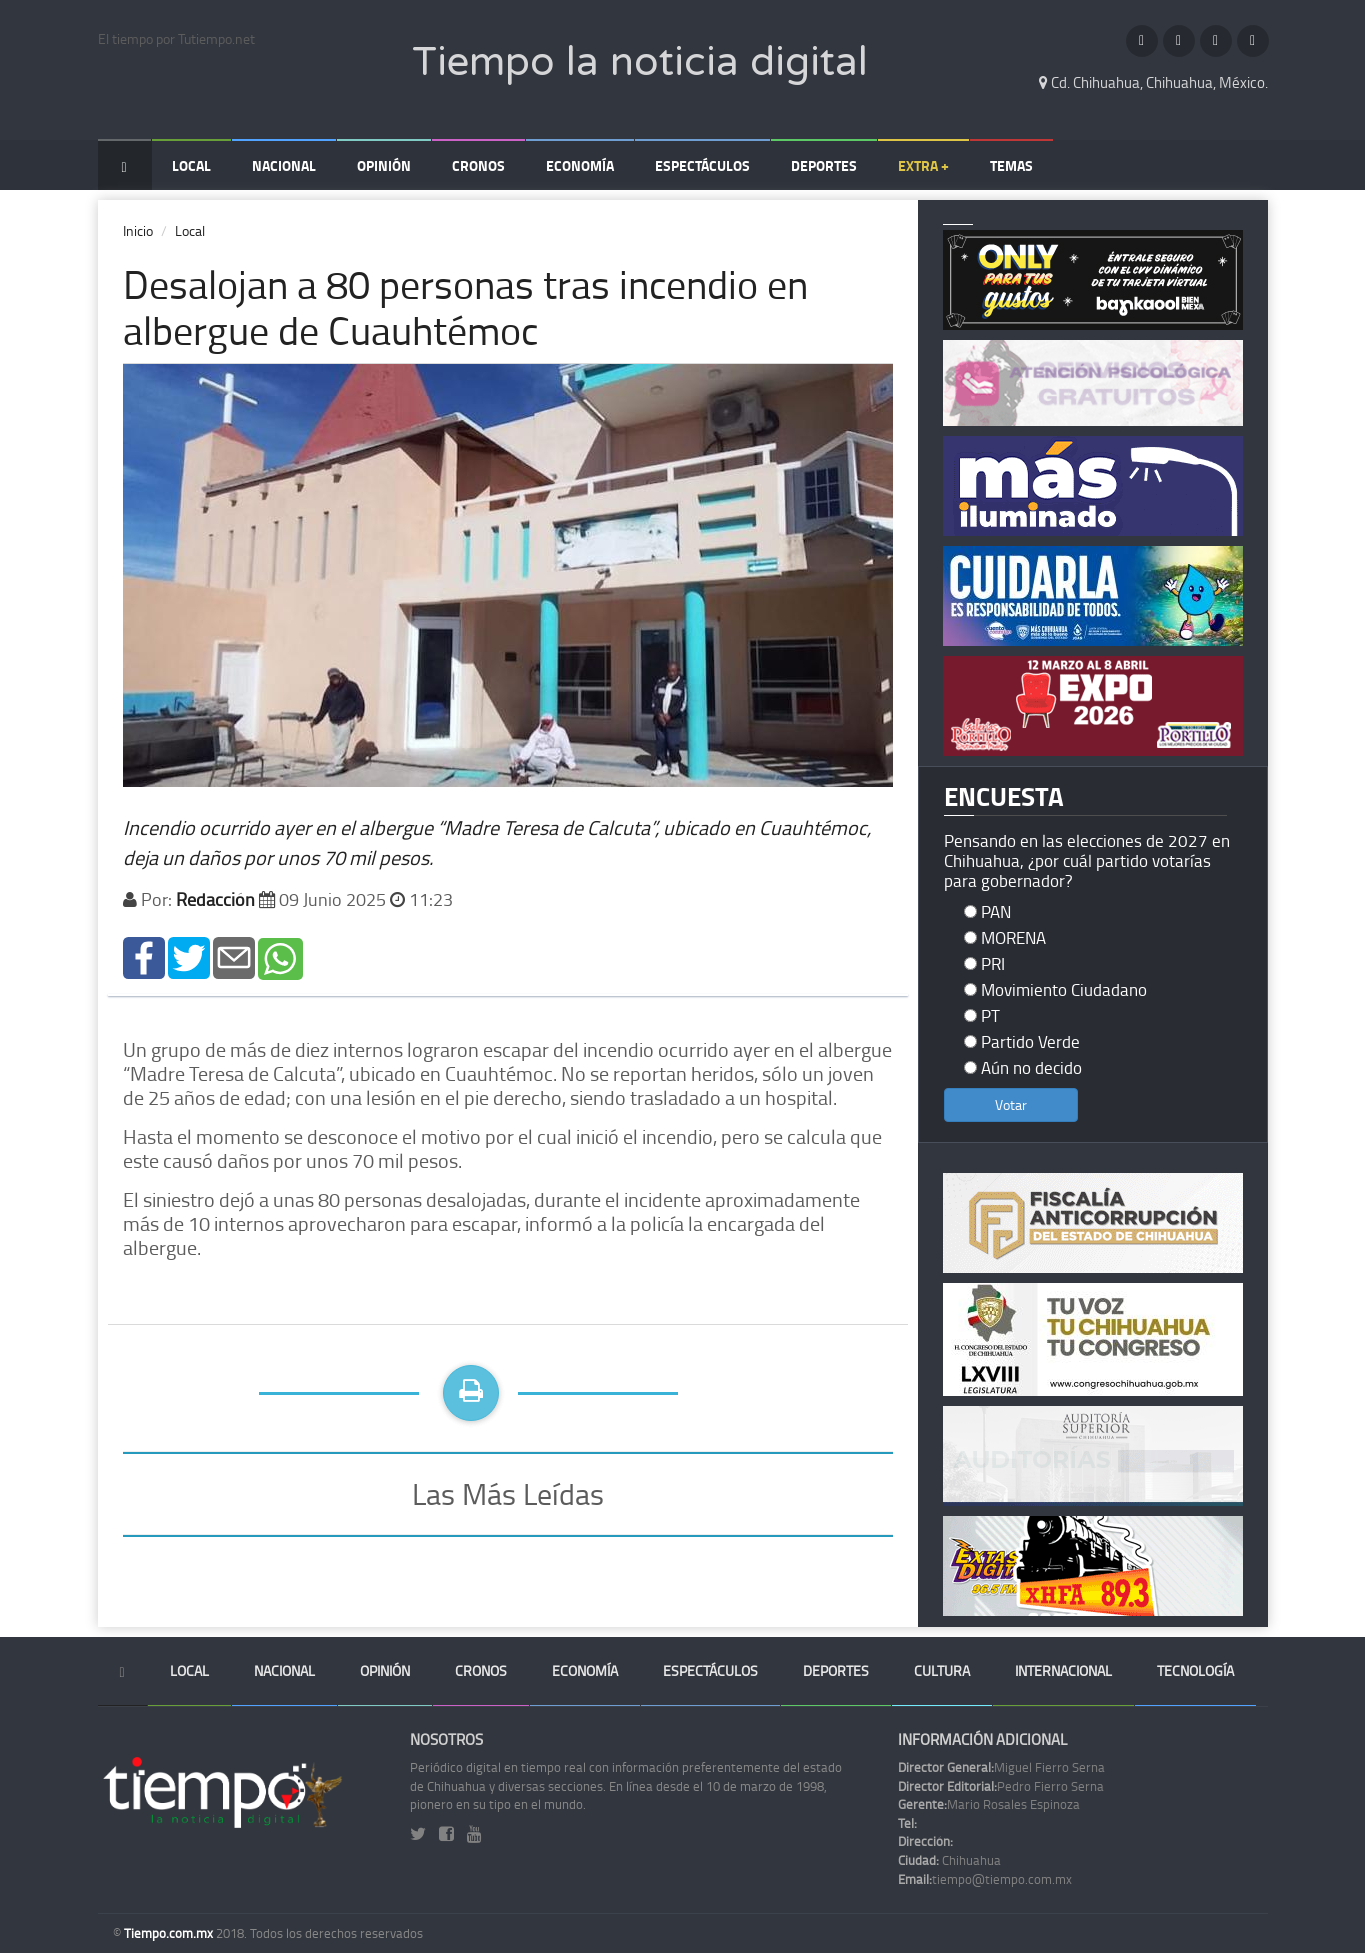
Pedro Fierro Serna (1001, 1786)
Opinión (384, 165)
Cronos (478, 165)
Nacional (284, 165)
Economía (580, 165)
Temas (1011, 165)
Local (191, 165)
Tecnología (1195, 1670)
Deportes (824, 165)
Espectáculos (702, 165)
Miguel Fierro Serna (1001, 1767)
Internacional (1063, 1670)
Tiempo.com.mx (170, 1933)
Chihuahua (949, 1860)
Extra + (923, 165)
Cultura (942, 1670)
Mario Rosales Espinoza (989, 1804)
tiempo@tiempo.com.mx (985, 1879)
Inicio (138, 230)
